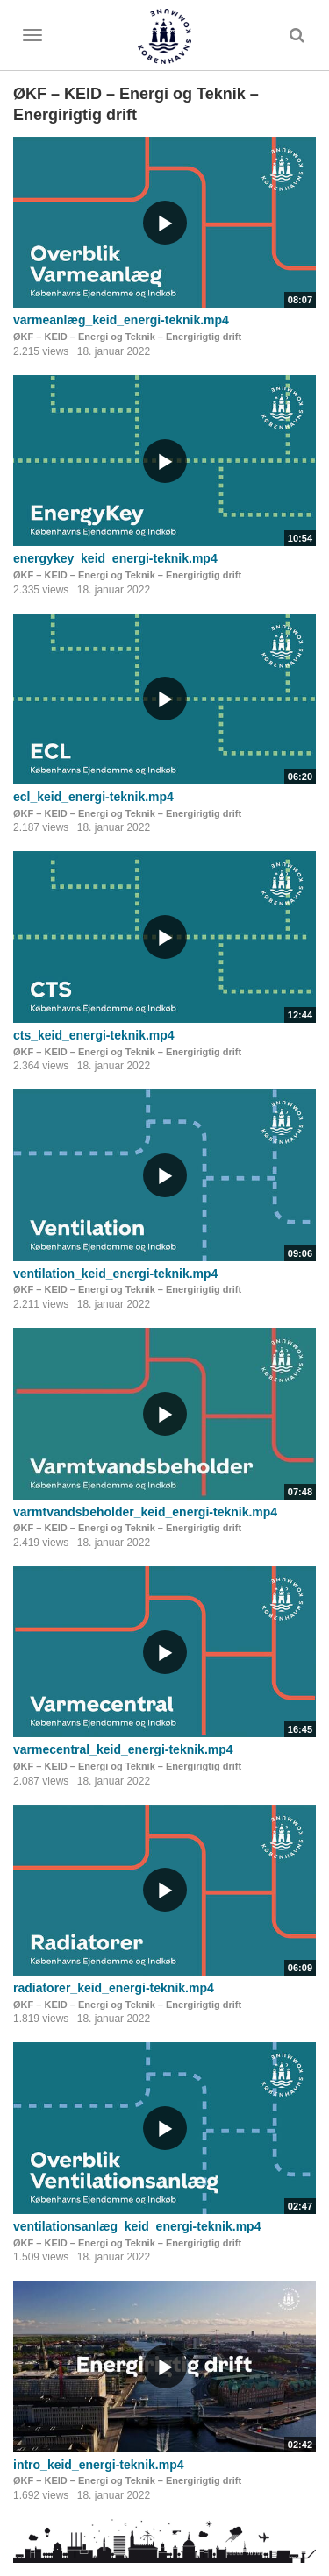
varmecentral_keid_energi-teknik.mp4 (123, 1749)
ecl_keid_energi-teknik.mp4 (93, 797)
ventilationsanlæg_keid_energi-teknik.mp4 (137, 2226)
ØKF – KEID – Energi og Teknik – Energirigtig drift (127, 336)
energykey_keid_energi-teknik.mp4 (115, 558)
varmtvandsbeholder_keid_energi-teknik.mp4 (145, 1512)
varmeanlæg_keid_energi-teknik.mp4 (121, 320)
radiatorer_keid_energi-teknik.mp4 (113, 1988)
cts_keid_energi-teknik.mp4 (94, 1035)
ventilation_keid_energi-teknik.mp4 (115, 1274)
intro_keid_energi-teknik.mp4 (98, 2465)
